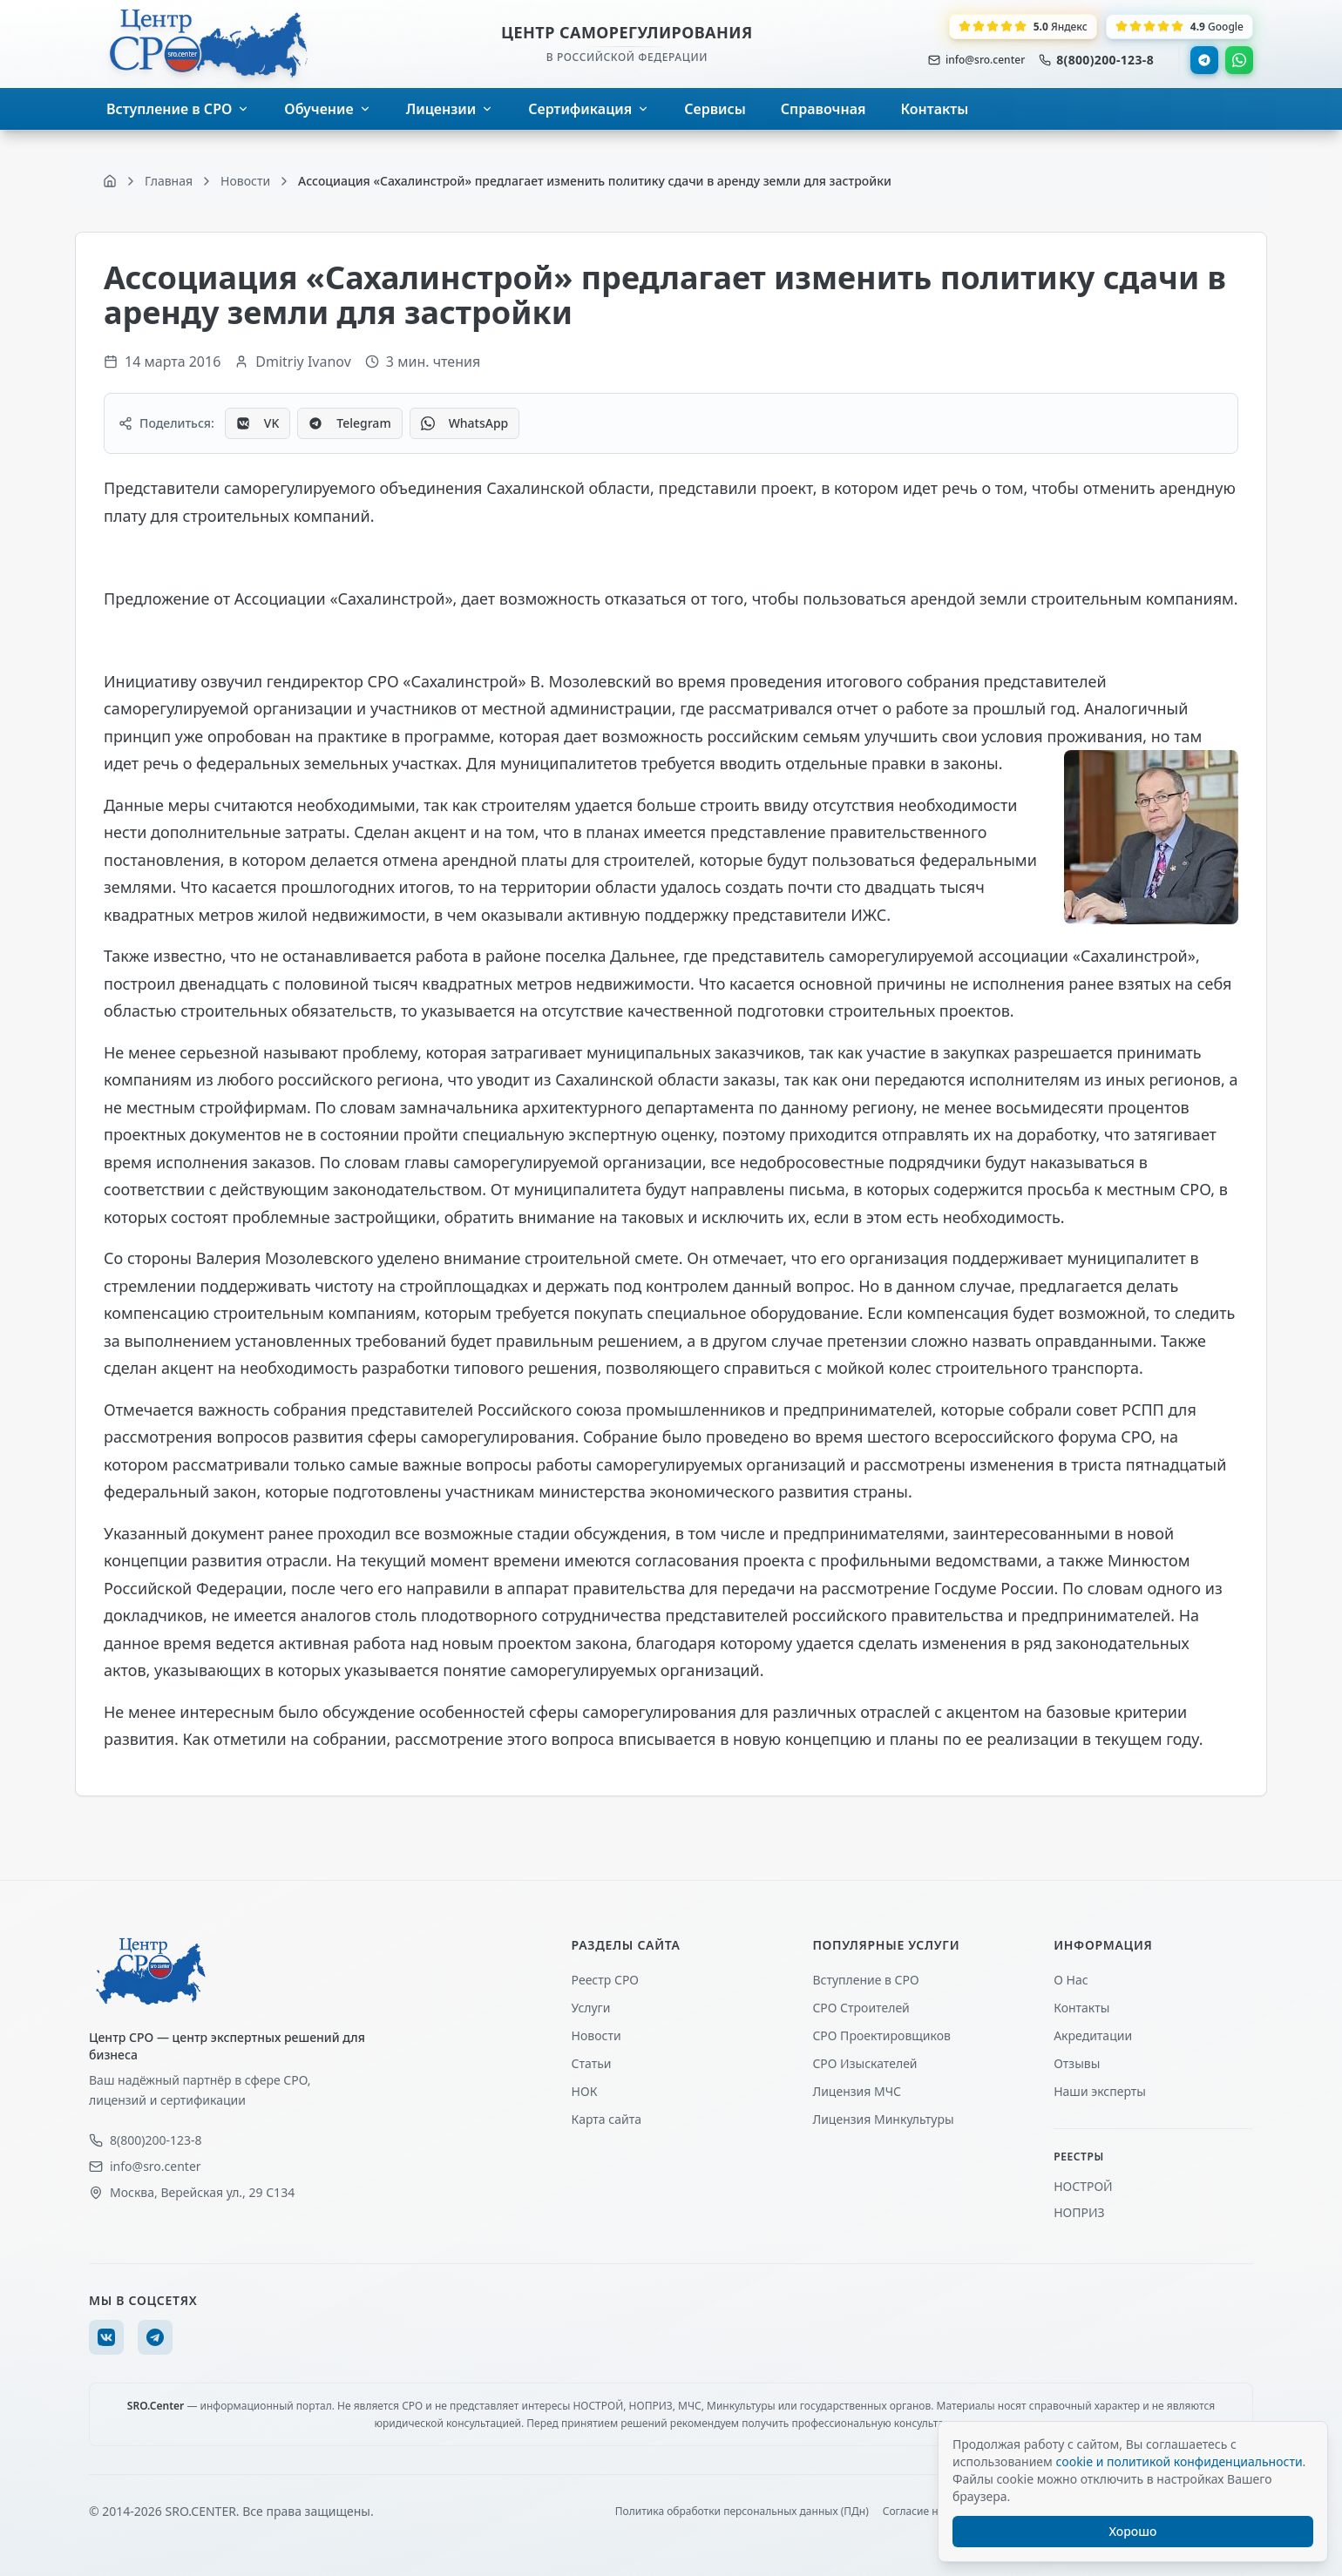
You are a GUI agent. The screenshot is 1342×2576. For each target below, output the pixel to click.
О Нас (1071, 1979)
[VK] (106, 2337)
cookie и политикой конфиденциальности (1178, 2461)
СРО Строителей (860, 2007)
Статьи (592, 2063)
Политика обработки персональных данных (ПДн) (742, 2512)
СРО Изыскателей (864, 2063)
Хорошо (1133, 2531)
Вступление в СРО (865, 1979)
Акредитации (1093, 2035)
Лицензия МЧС (856, 2091)
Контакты (1081, 2007)
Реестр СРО (605, 1979)
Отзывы (1077, 2063)
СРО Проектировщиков (881, 2035)
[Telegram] (155, 2337)
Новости (596, 2035)
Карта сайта (606, 2119)
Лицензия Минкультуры (882, 2119)
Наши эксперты (1100, 2091)
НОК (585, 2091)
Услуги (591, 2007)
